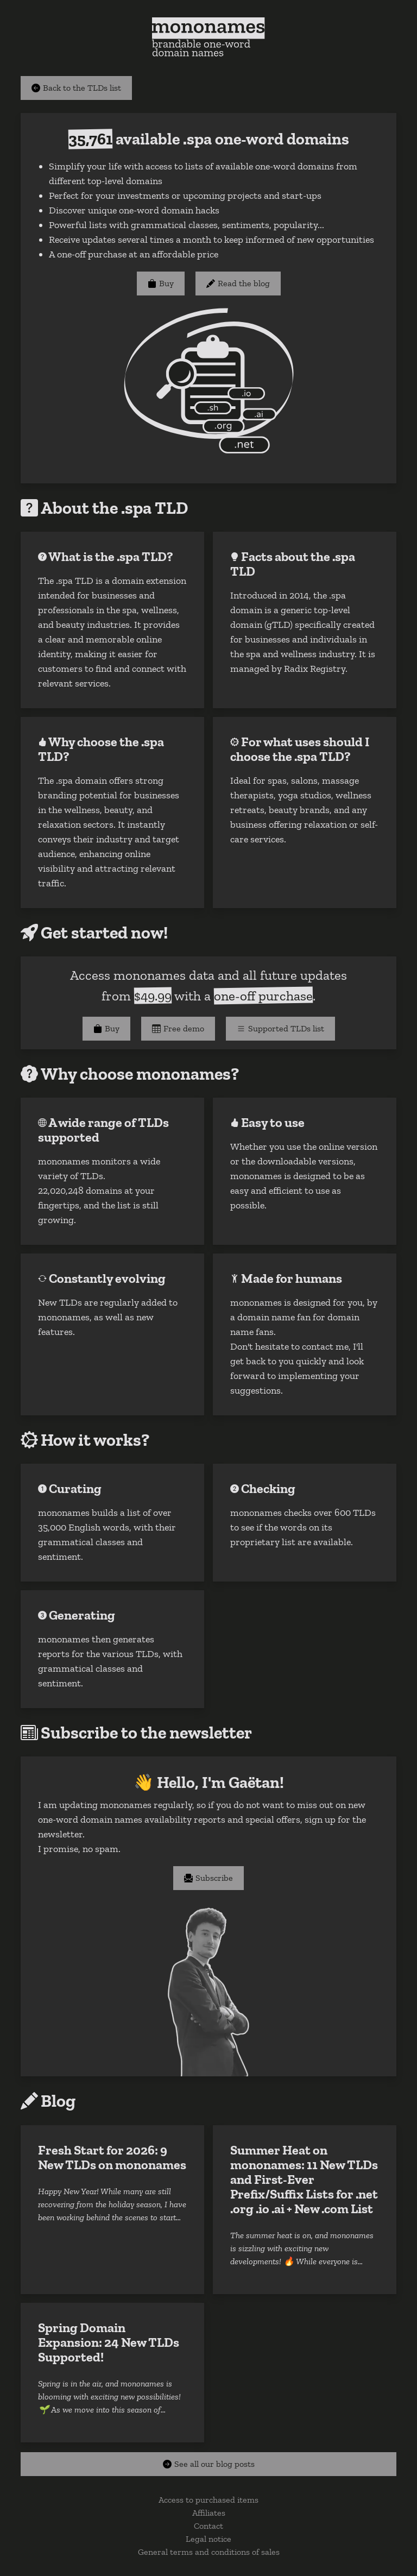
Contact (208, 2526)
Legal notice (208, 2539)
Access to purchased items (208, 2500)
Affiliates (208, 2513)
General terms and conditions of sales (209, 2552)
